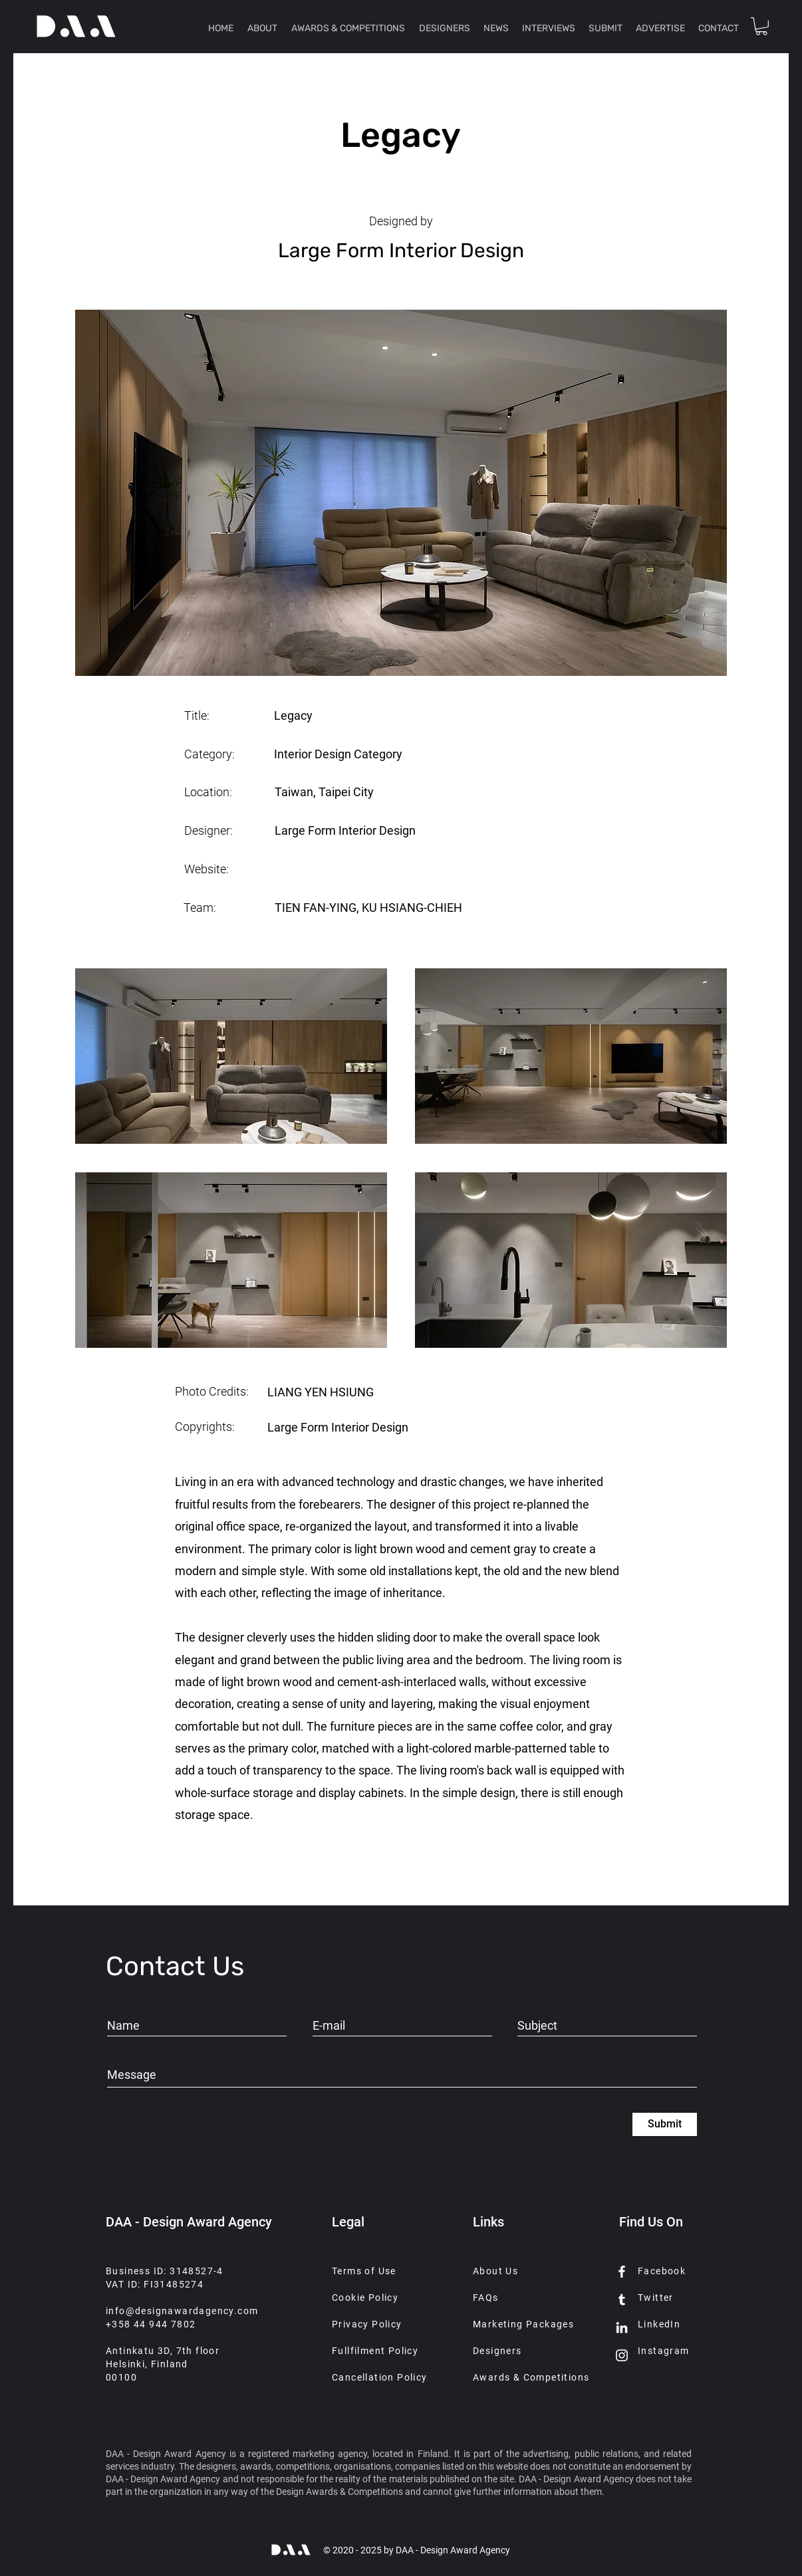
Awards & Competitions (531, 2377)
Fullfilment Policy (375, 2350)
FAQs (486, 2297)
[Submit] (664, 2124)
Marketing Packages (523, 2324)
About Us (495, 2271)
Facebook (662, 2271)
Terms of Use (364, 2271)
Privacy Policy (367, 2324)
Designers (497, 2350)
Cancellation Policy (380, 2377)
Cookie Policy (365, 2297)
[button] (761, 26)
